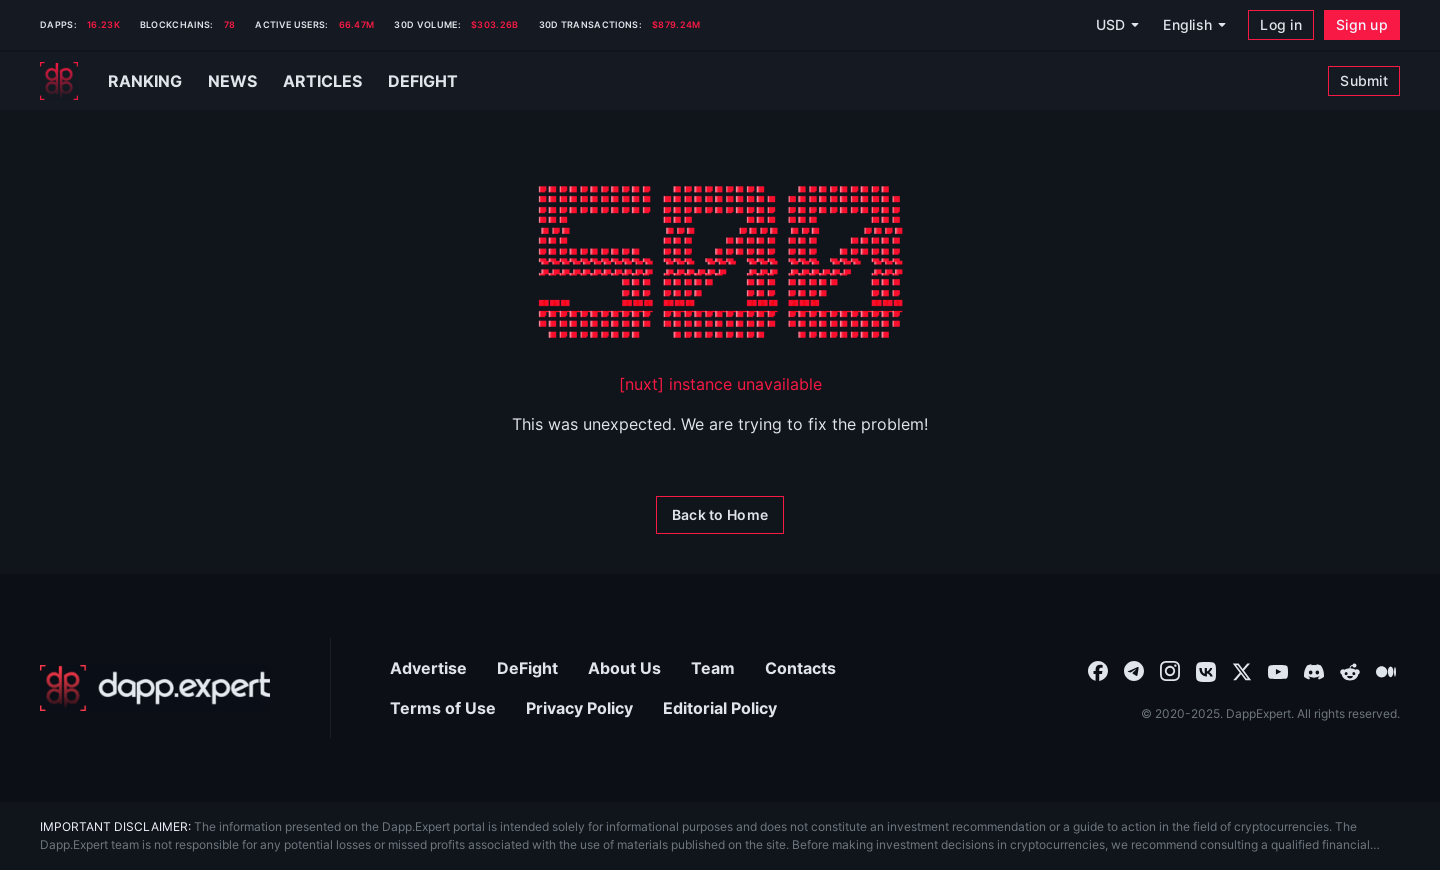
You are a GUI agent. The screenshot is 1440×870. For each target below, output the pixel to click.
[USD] (1117, 25)
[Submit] (1364, 81)
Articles (322, 81)
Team (713, 668)
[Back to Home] (720, 515)
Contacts (800, 668)
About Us (624, 668)
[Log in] (1281, 25)
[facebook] (1098, 670)
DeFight (527, 668)
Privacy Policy (579, 708)
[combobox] (1098, 670)
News (232, 81)
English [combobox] (1187, 24)
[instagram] (1170, 670)
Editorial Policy (720, 708)
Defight (423, 81)
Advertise (428, 668)
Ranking (145, 81)
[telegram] (1134, 670)
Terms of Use (443, 708)
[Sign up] (1362, 25)
